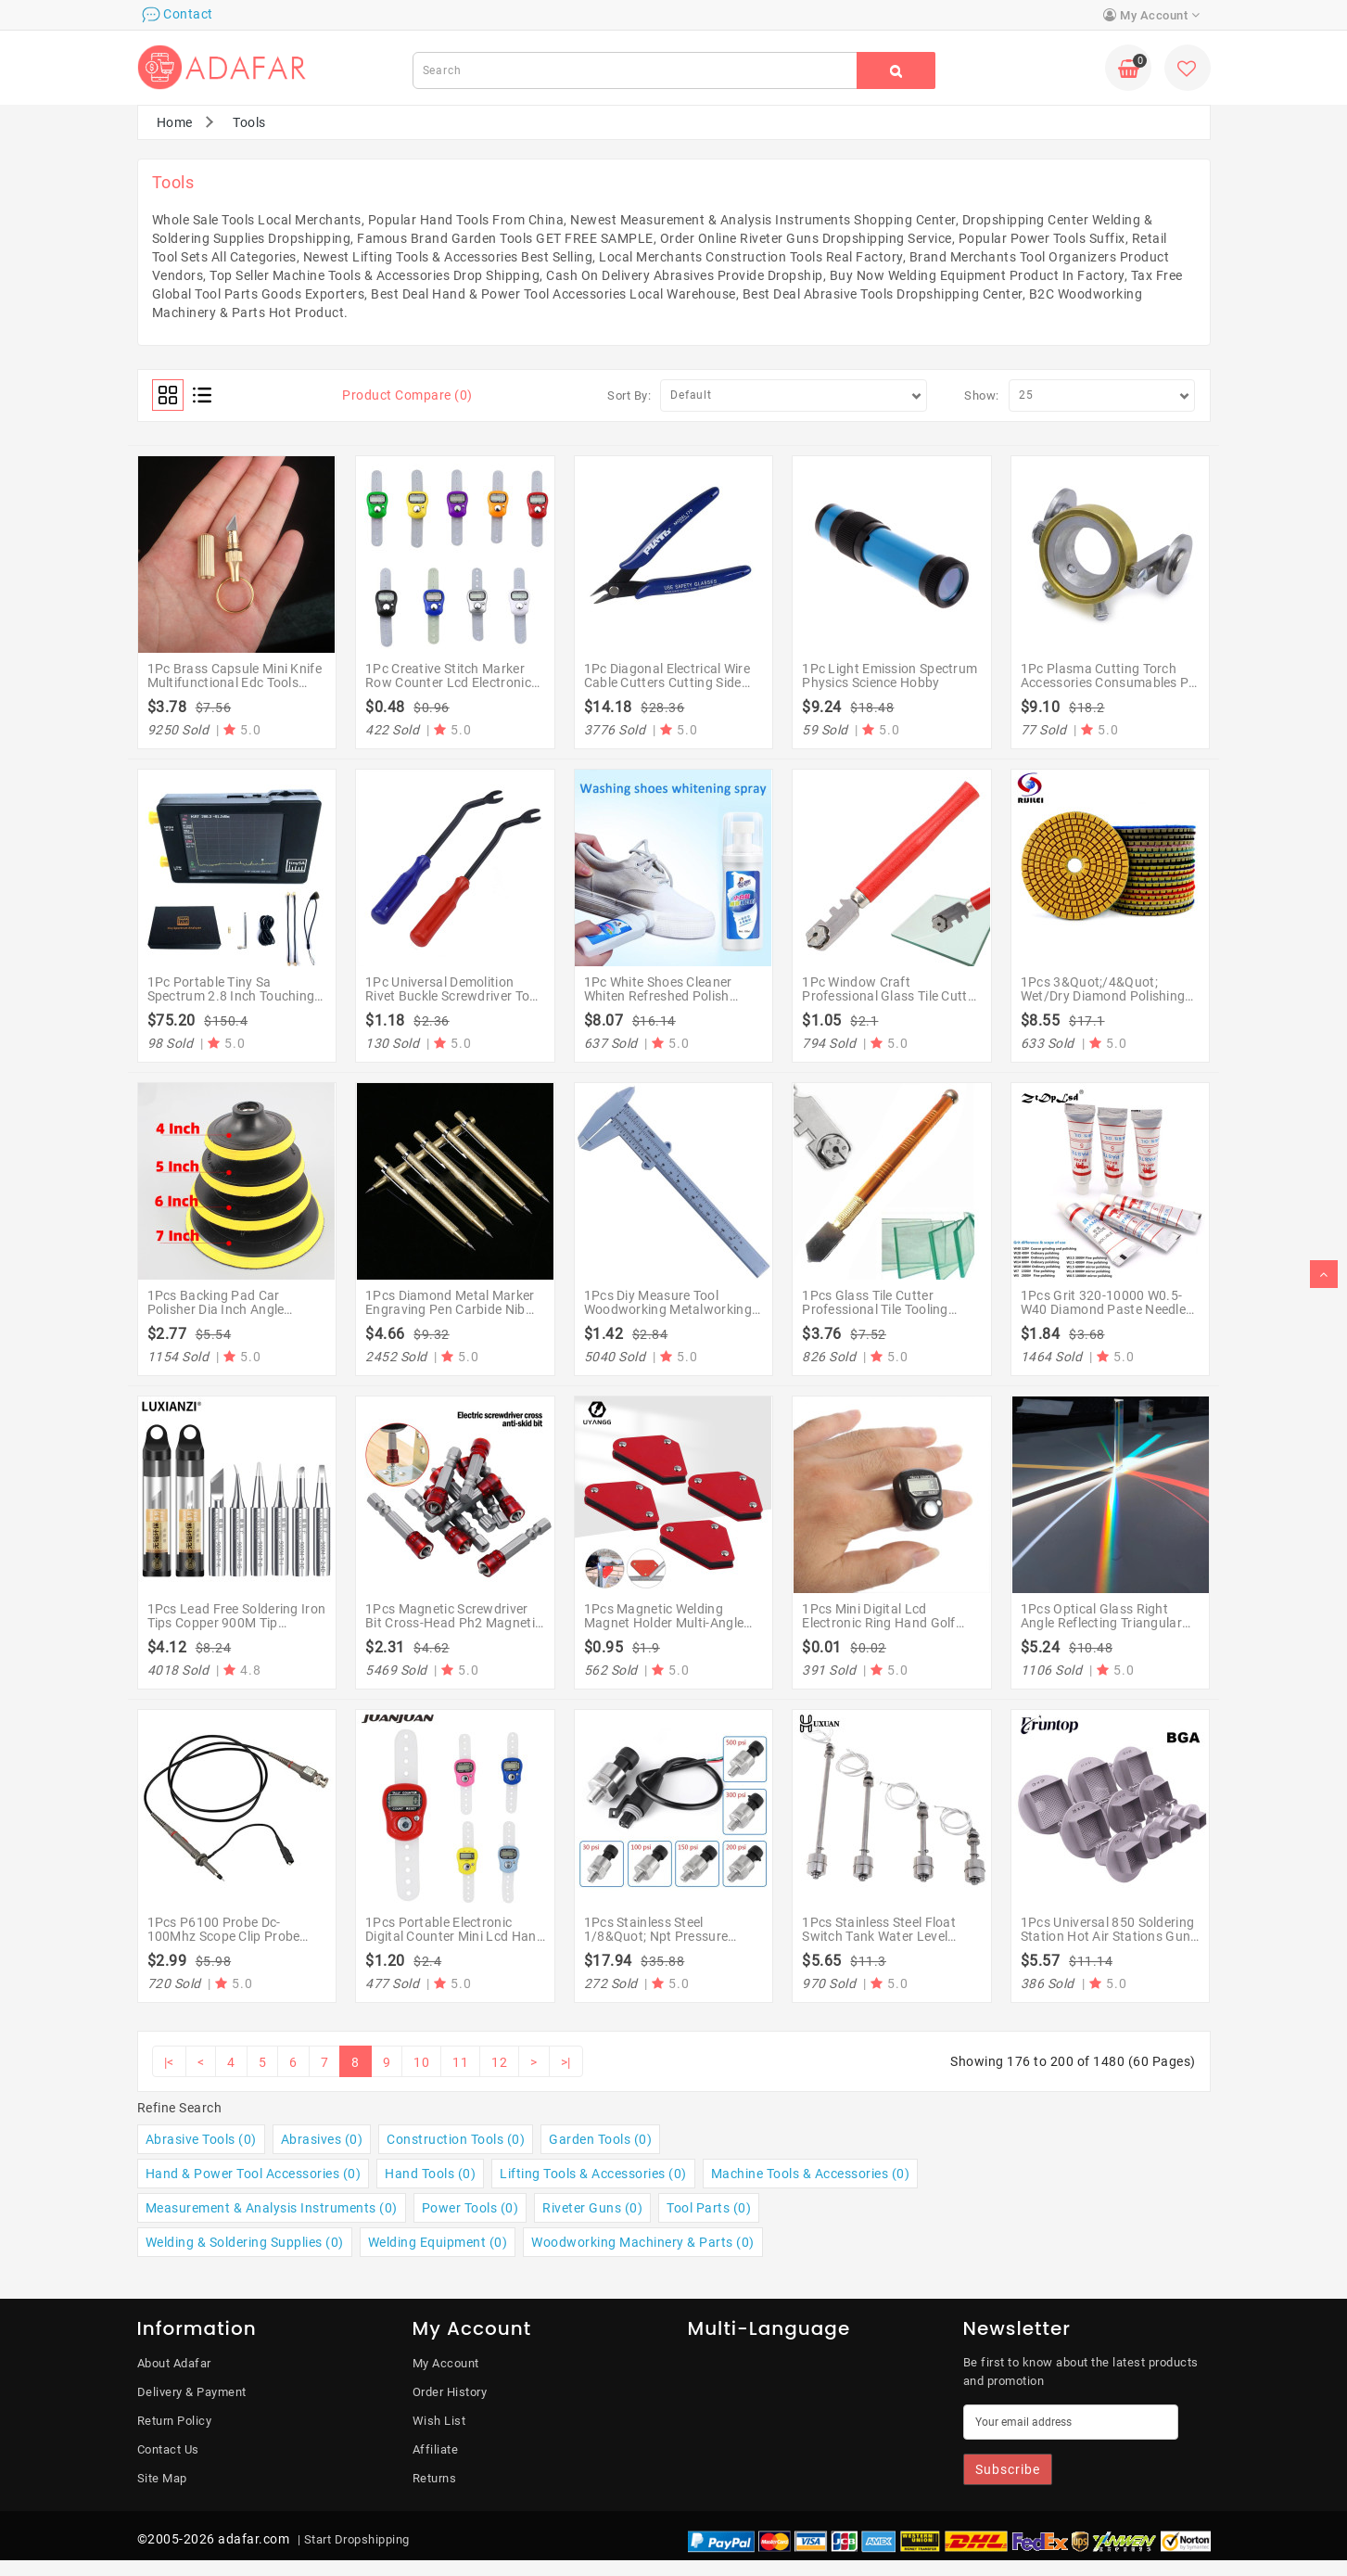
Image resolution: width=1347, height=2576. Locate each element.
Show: (981, 395)
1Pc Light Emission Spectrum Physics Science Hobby (889, 675)
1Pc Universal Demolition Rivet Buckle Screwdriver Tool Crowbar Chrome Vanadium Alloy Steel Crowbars (452, 1003)
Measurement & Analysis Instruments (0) (272, 2207)
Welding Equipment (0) (438, 2242)
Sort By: (629, 395)
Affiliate (436, 2449)
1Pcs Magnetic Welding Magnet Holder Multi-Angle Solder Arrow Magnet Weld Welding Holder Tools (664, 1630)
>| (566, 2062)
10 (421, 2062)
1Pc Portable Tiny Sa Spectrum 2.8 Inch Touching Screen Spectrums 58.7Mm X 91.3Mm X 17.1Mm (234, 1003)
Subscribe (1007, 2469)
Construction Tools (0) (456, 2139)
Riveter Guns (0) (592, 2207)
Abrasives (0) (322, 2139)
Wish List (439, 2421)
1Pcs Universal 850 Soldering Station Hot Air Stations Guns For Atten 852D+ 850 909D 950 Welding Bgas (1109, 1943)
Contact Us (168, 2449)
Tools (249, 122)
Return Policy (174, 2421)
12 (499, 2062)
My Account (446, 2363)
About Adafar (174, 2363)
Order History (450, 2392)
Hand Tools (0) (430, 2173)
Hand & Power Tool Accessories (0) (254, 2173)
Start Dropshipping (357, 2539)
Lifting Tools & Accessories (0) (593, 2173)
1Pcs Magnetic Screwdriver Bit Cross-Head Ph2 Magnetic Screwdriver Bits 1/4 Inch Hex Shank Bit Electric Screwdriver (454, 1630)
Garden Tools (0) (600, 2139)
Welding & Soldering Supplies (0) (245, 2242)
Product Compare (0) (407, 395)
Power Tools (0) (470, 2207)
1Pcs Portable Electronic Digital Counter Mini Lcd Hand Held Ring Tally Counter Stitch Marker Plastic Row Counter (454, 1943)
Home (175, 122)
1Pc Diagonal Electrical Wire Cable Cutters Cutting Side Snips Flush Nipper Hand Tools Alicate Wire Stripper (667, 690)
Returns (435, 2478)
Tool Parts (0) (709, 2207)
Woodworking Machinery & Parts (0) (643, 2242)
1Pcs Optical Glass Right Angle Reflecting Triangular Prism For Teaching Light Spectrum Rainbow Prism (1101, 1630)
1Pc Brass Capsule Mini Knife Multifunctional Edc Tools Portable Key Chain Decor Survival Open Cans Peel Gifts (235, 690)
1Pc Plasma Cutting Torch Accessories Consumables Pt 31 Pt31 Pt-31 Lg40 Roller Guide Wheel (1107, 690)
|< (169, 2062)
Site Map (162, 2478)
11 (460, 2062)
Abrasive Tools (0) (201, 2139)
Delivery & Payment (192, 2392)
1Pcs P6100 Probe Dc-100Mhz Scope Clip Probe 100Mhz (223, 1936)
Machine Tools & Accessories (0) (810, 2173)
